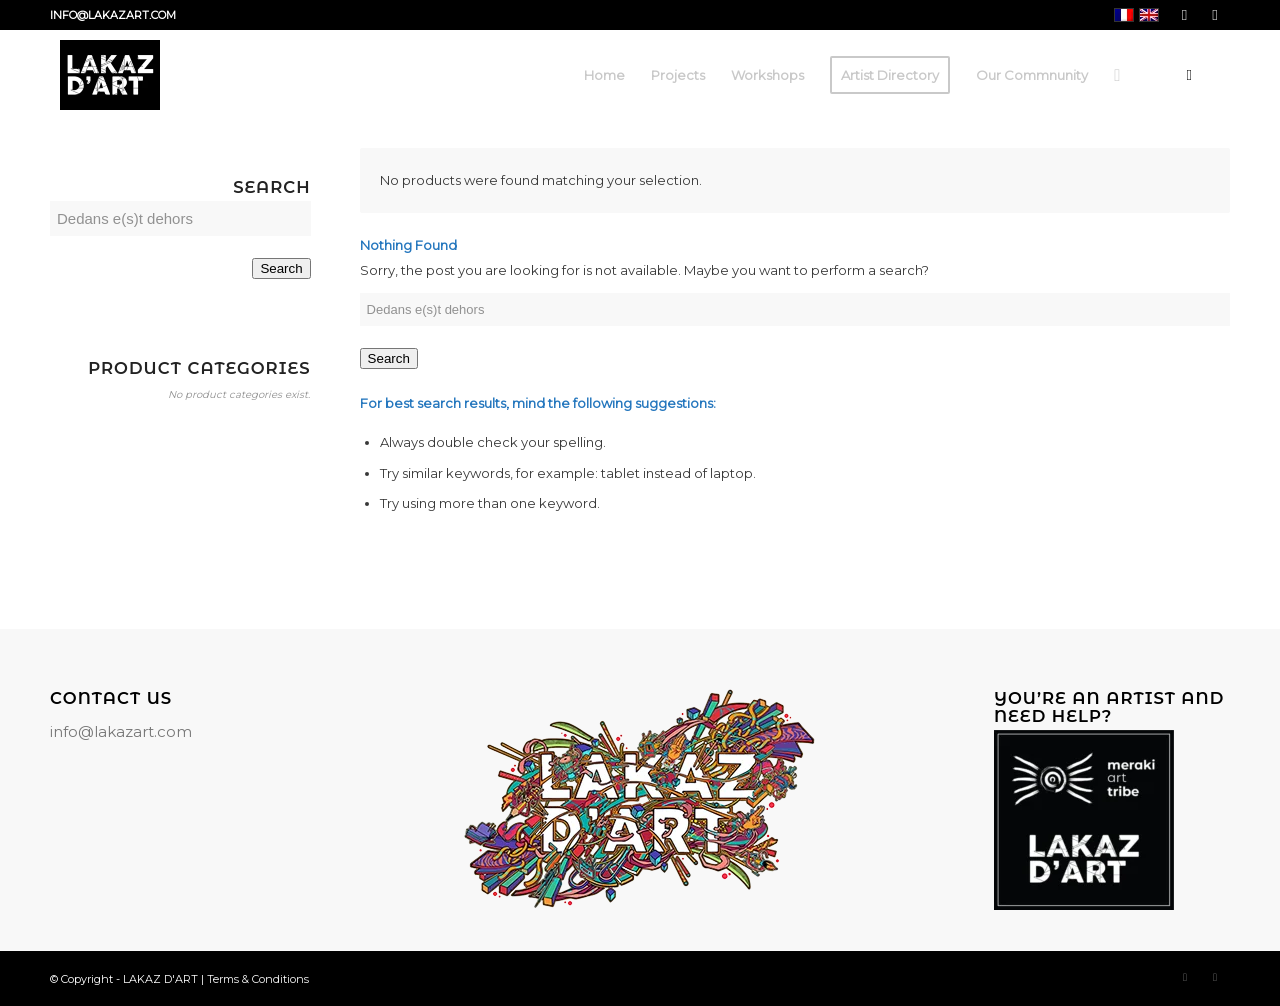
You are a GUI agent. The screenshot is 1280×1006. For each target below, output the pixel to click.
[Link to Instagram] (1215, 15)
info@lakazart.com (121, 731)
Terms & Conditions (258, 979)
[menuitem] (604, 75)
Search (389, 358)
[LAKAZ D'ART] (110, 75)
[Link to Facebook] (1184, 15)
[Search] (1117, 75)
